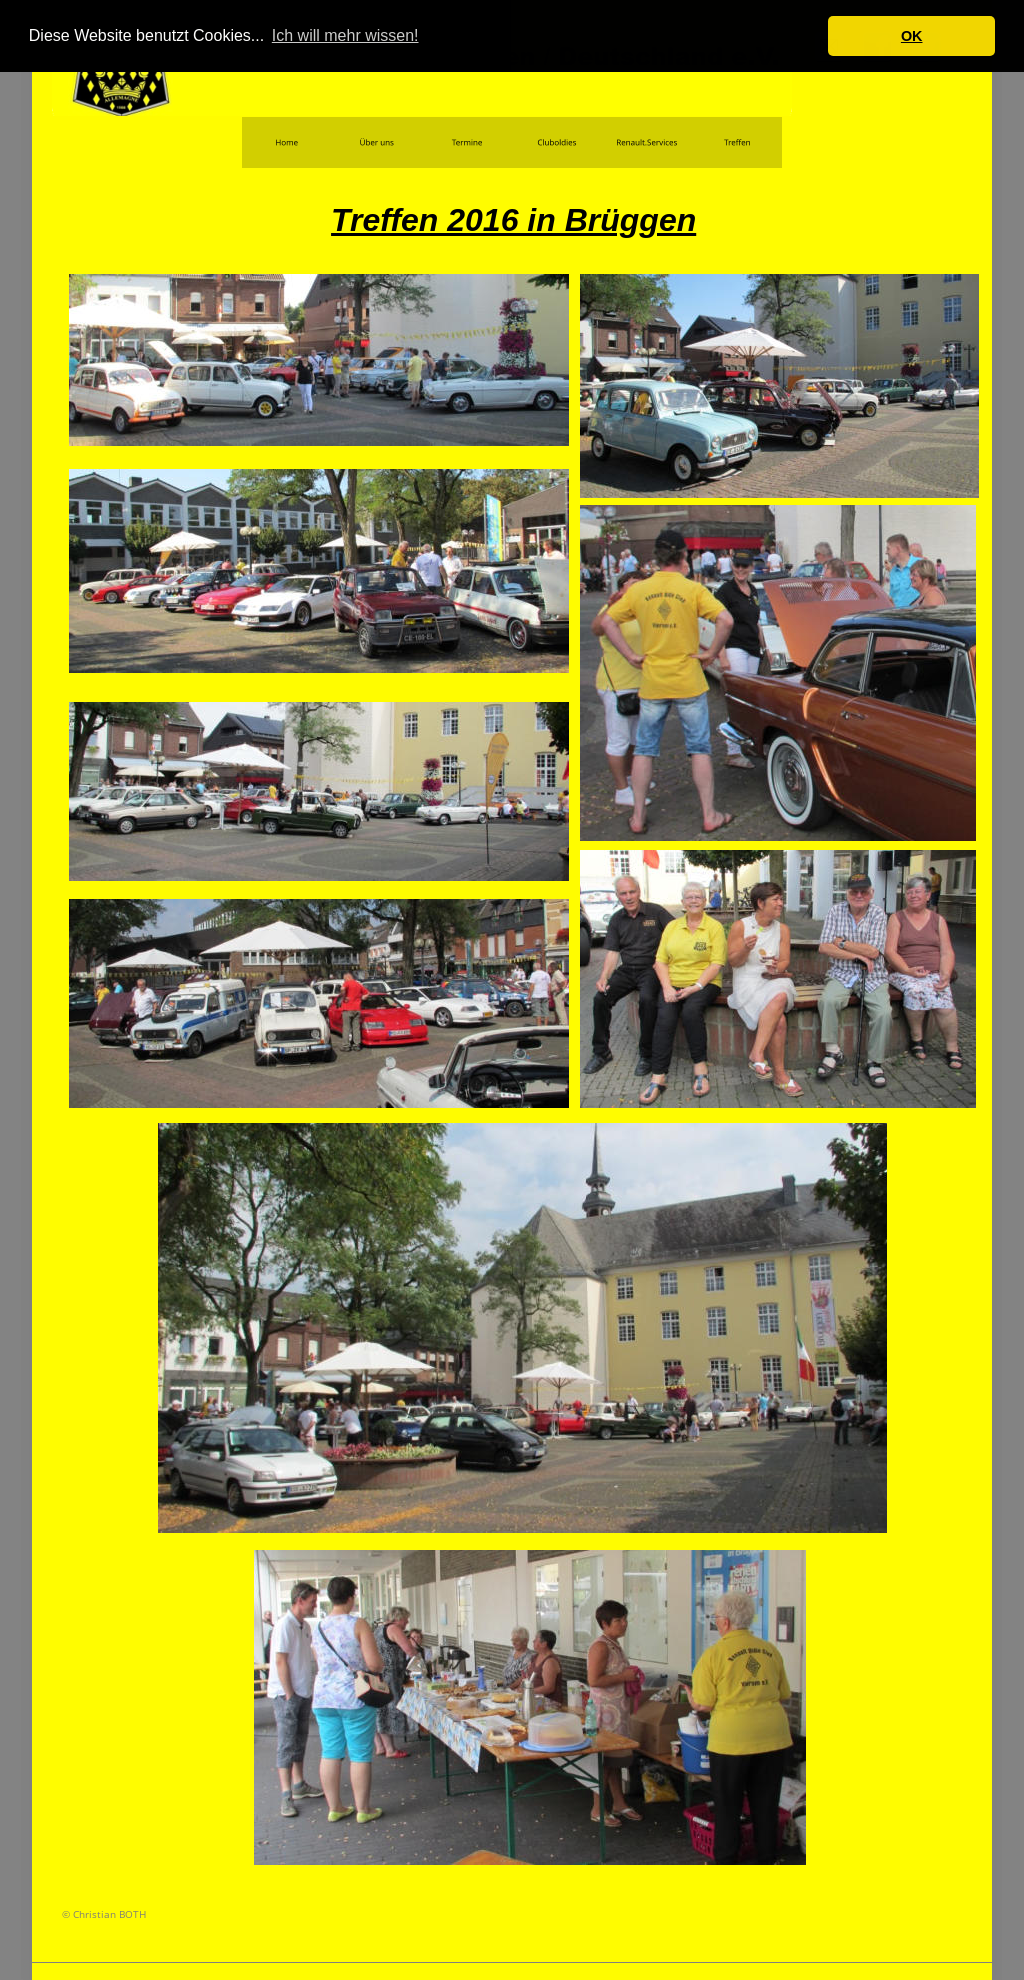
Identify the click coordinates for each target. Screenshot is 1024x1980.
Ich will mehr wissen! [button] (345, 35)
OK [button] (912, 36)
